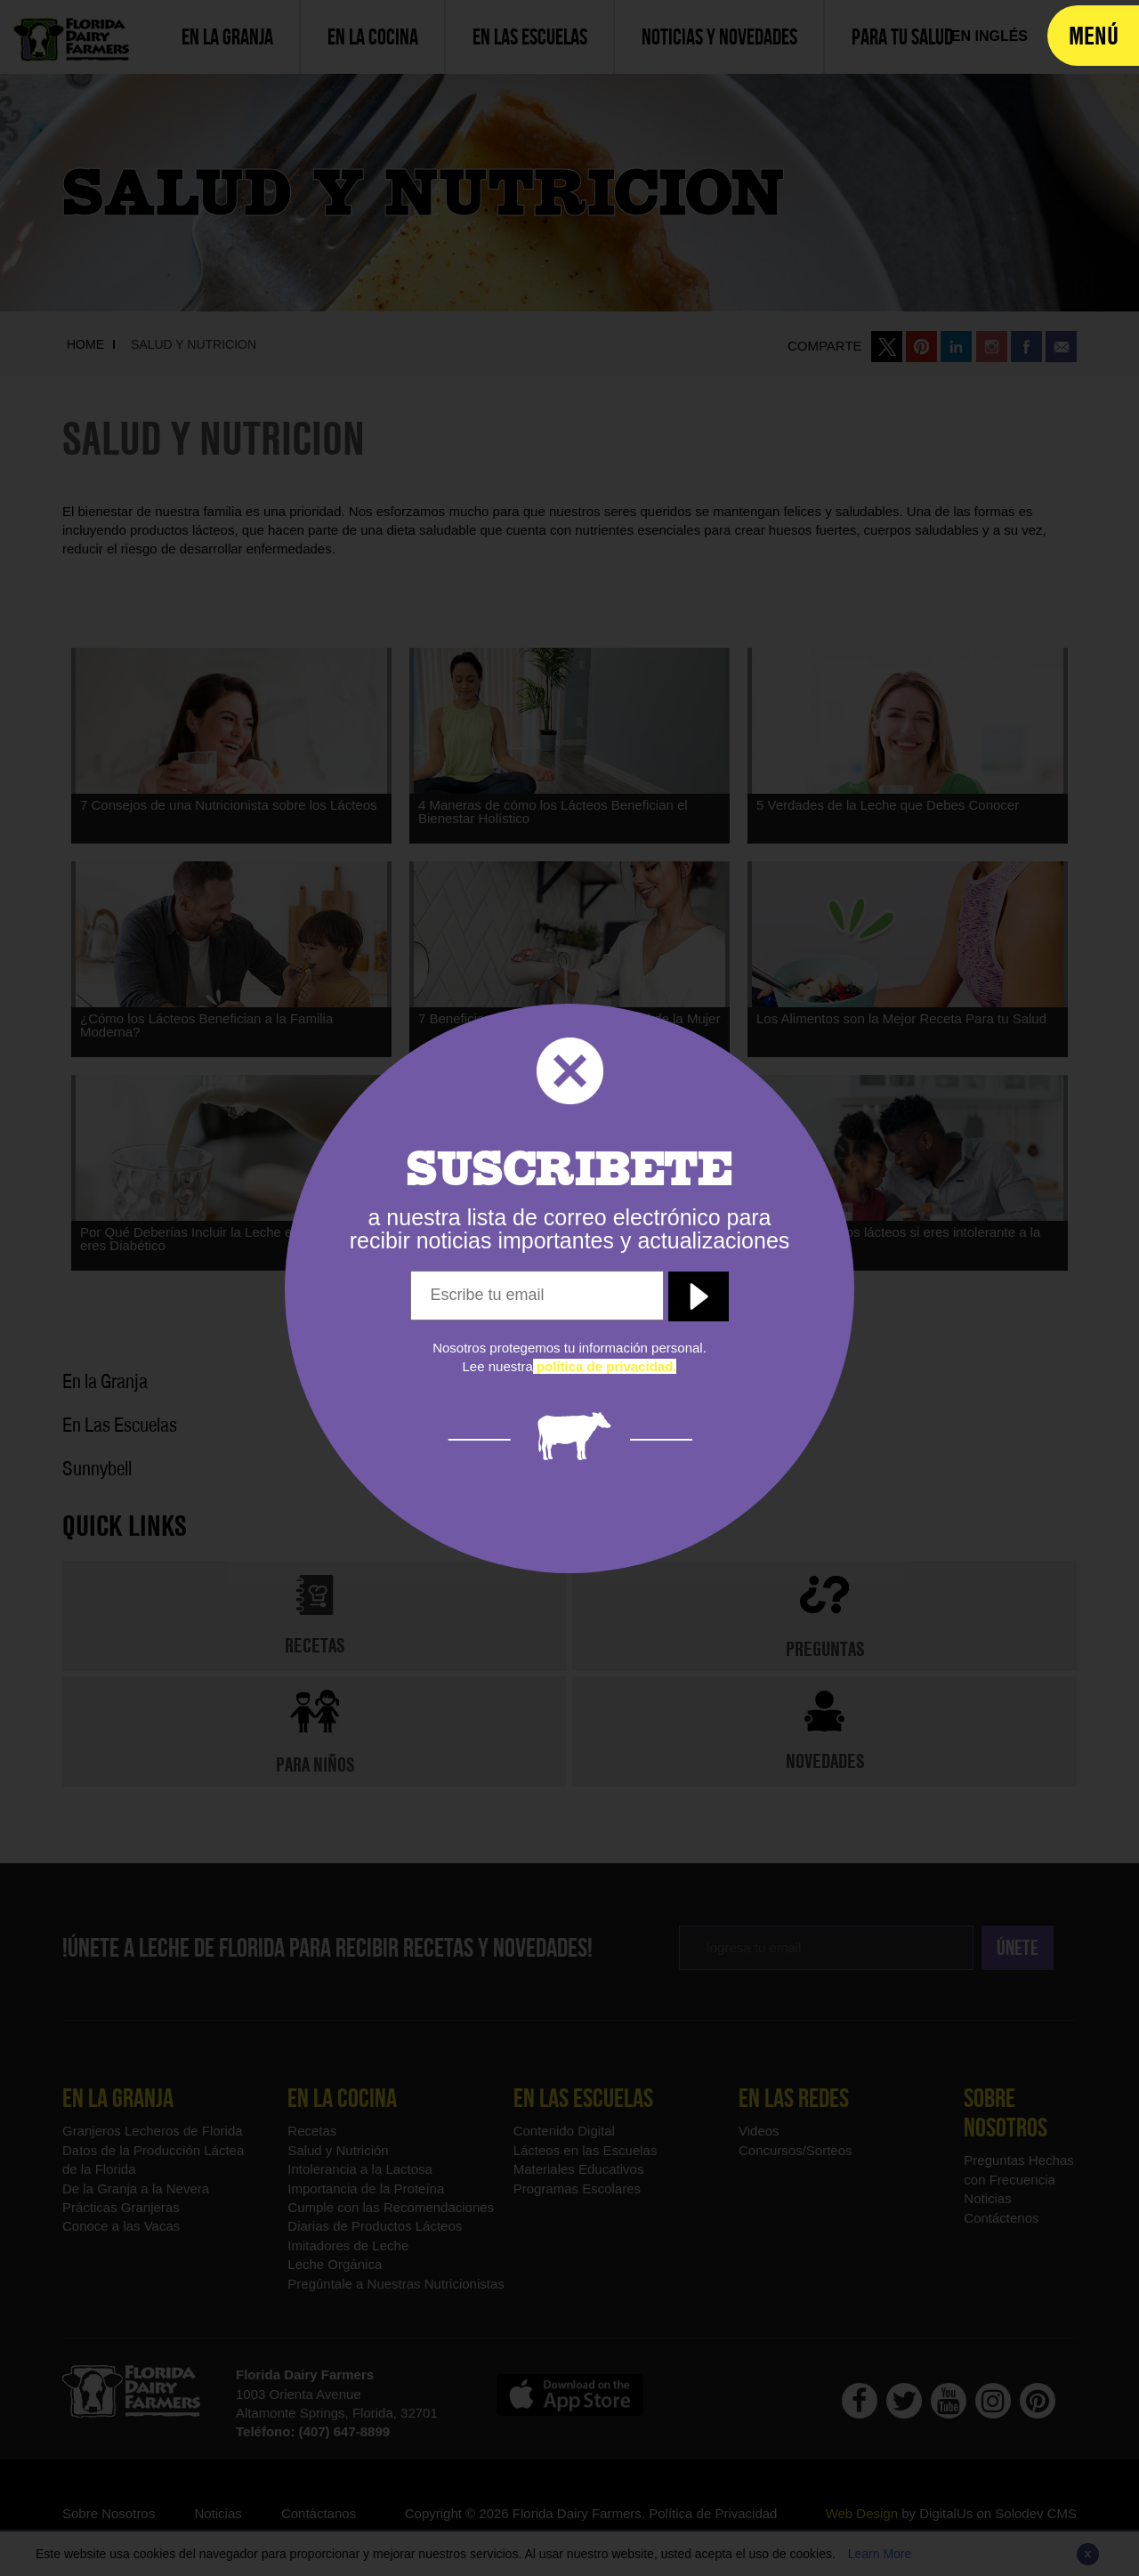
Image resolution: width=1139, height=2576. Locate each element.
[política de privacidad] (605, 1366)
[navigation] (1093, 35)
